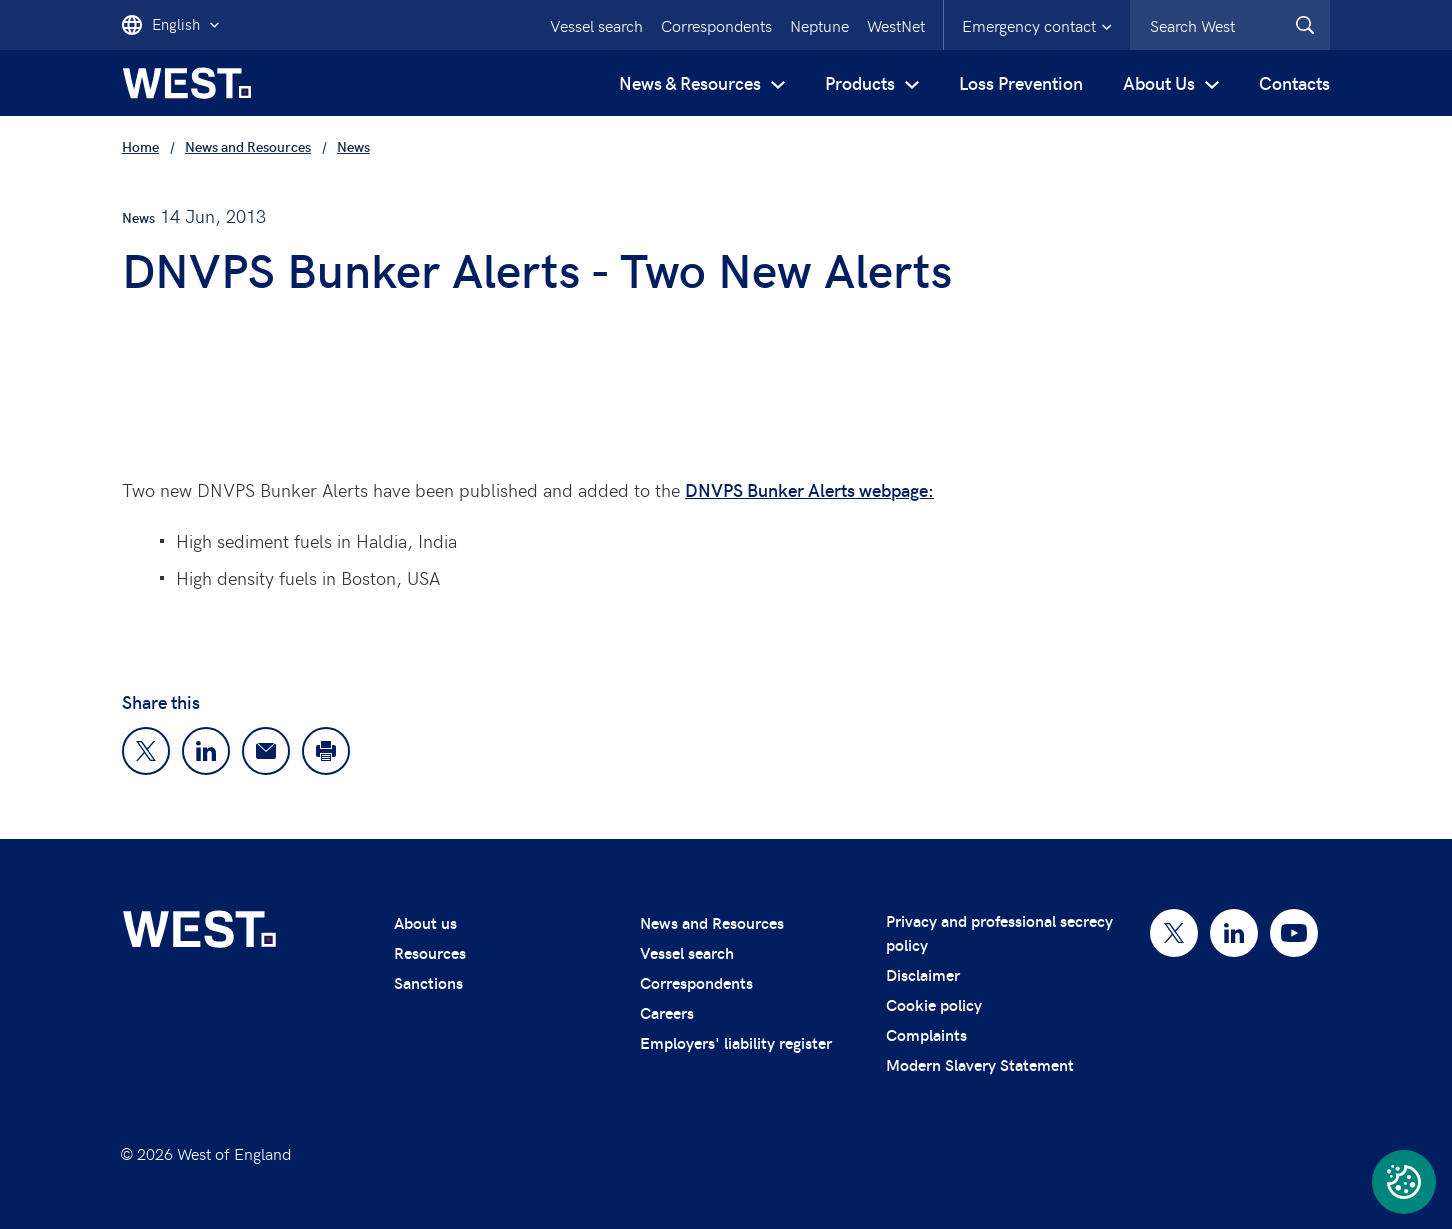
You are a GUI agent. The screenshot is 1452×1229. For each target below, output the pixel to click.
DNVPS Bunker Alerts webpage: (809, 489)
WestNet (896, 25)
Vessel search (596, 25)
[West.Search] (1305, 25)
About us (425, 922)
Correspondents (716, 25)
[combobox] (1230, 25)
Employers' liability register (736, 1042)
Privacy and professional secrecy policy (999, 932)
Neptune (819, 25)
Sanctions (428, 982)
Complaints (926, 1034)
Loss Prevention (1021, 82)
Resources (430, 952)
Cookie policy (934, 1004)
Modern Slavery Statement (980, 1064)
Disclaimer (923, 974)
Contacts (1294, 82)
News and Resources (712, 922)
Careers (667, 1012)
